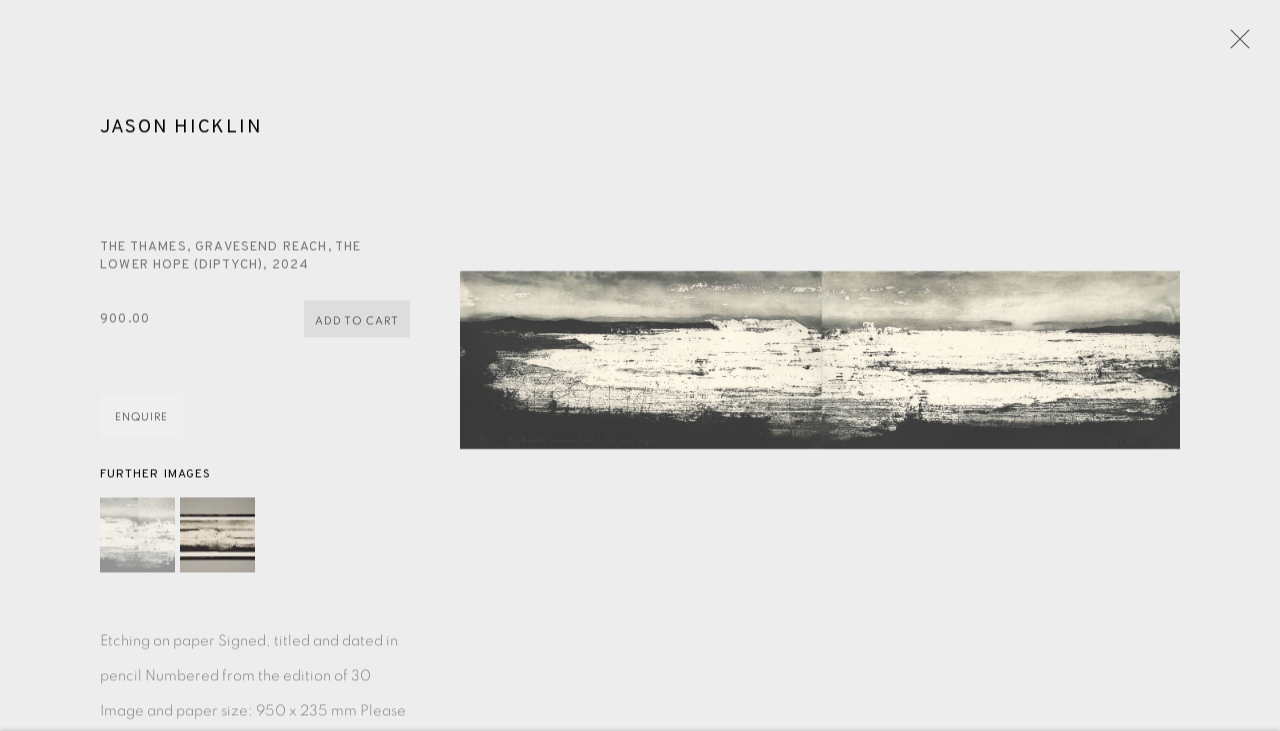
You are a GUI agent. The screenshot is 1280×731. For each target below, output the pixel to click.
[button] (137, 537)
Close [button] (1235, 45)
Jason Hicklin (181, 130)
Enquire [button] (141, 420)
